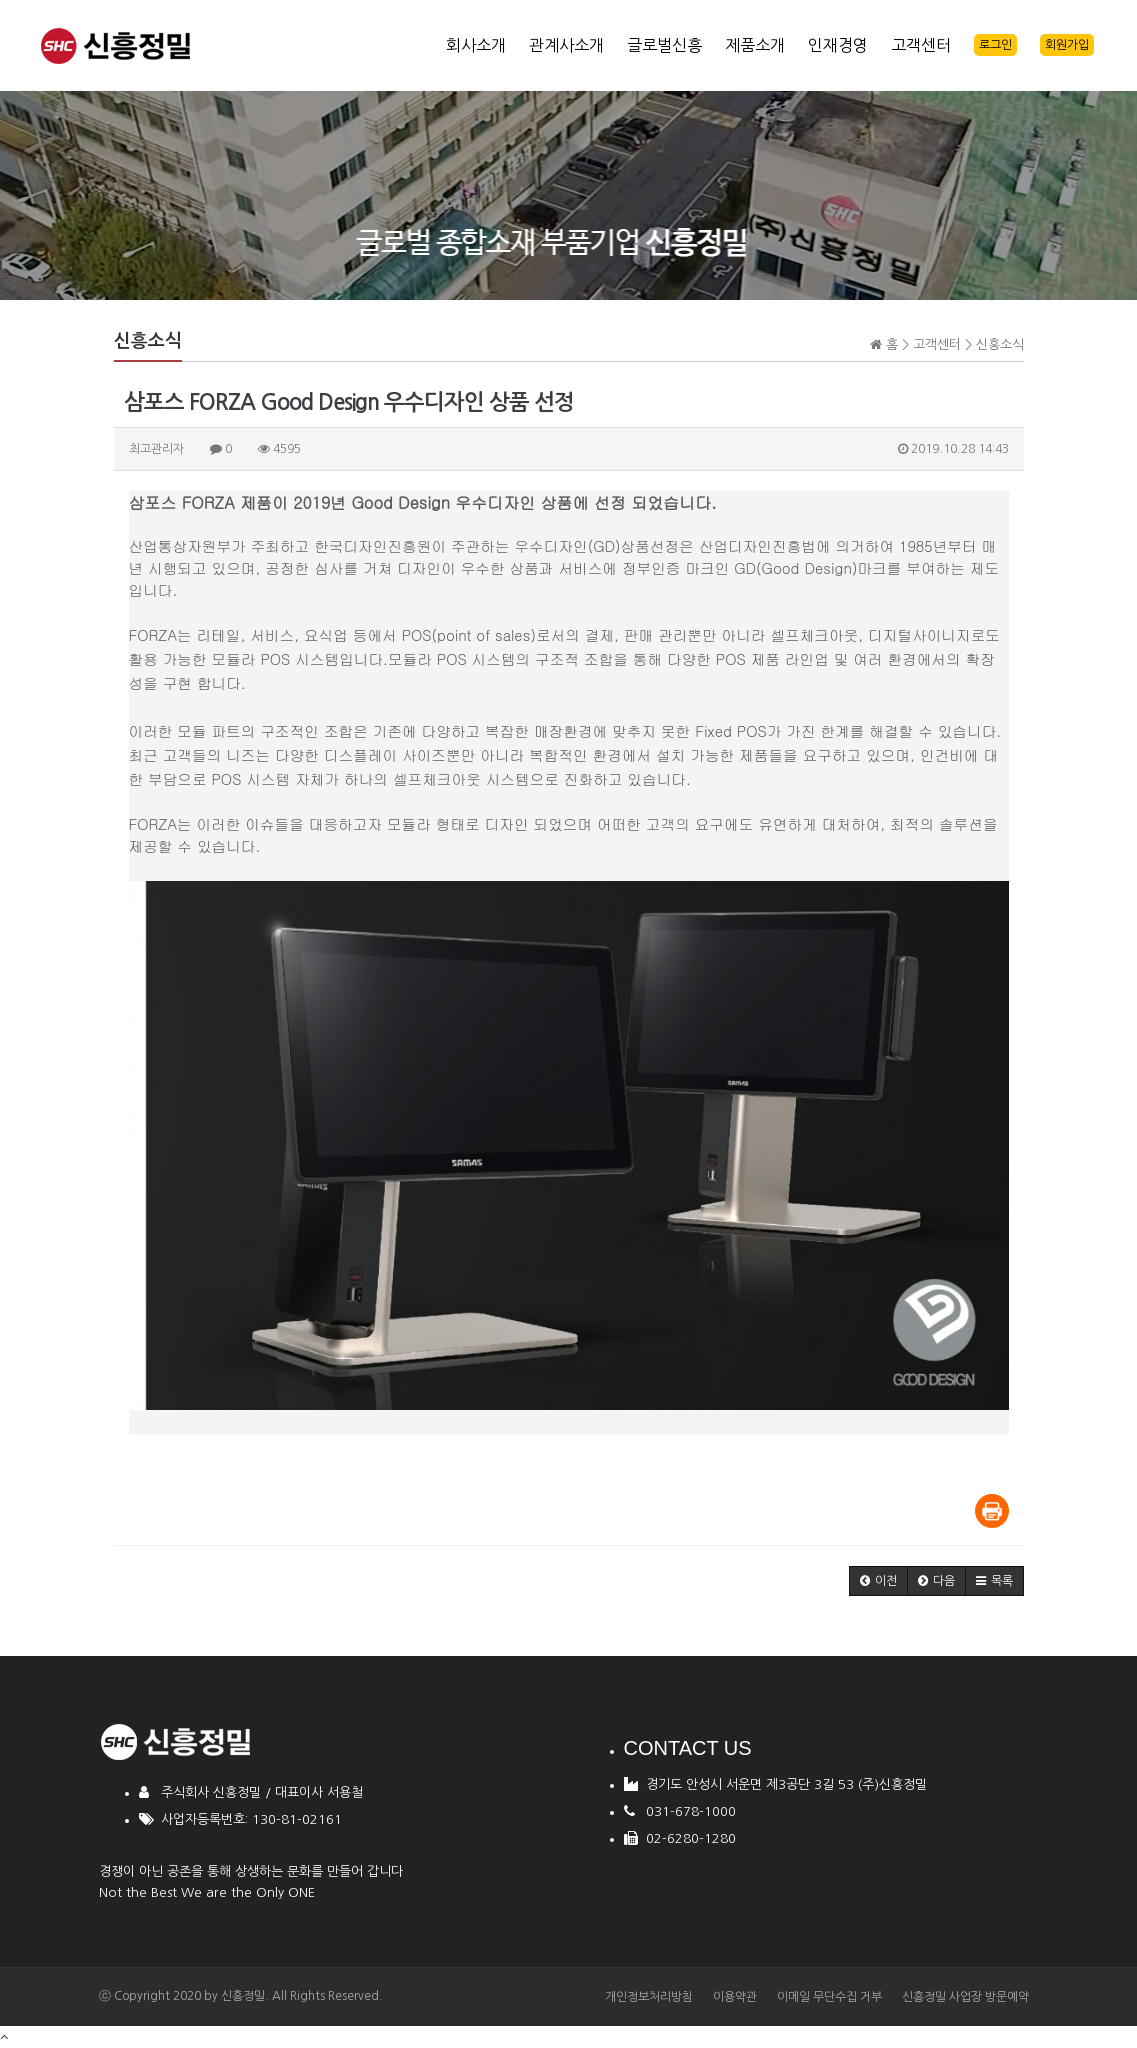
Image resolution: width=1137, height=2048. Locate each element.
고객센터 (921, 45)
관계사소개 (566, 45)
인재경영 (838, 45)
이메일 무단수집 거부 (829, 1997)
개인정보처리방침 (649, 1997)
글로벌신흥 (664, 45)
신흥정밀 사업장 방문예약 (965, 1997)
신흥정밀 (243, 1996)
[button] (878, 1581)
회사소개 (476, 45)
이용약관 (735, 1997)
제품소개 (755, 45)
